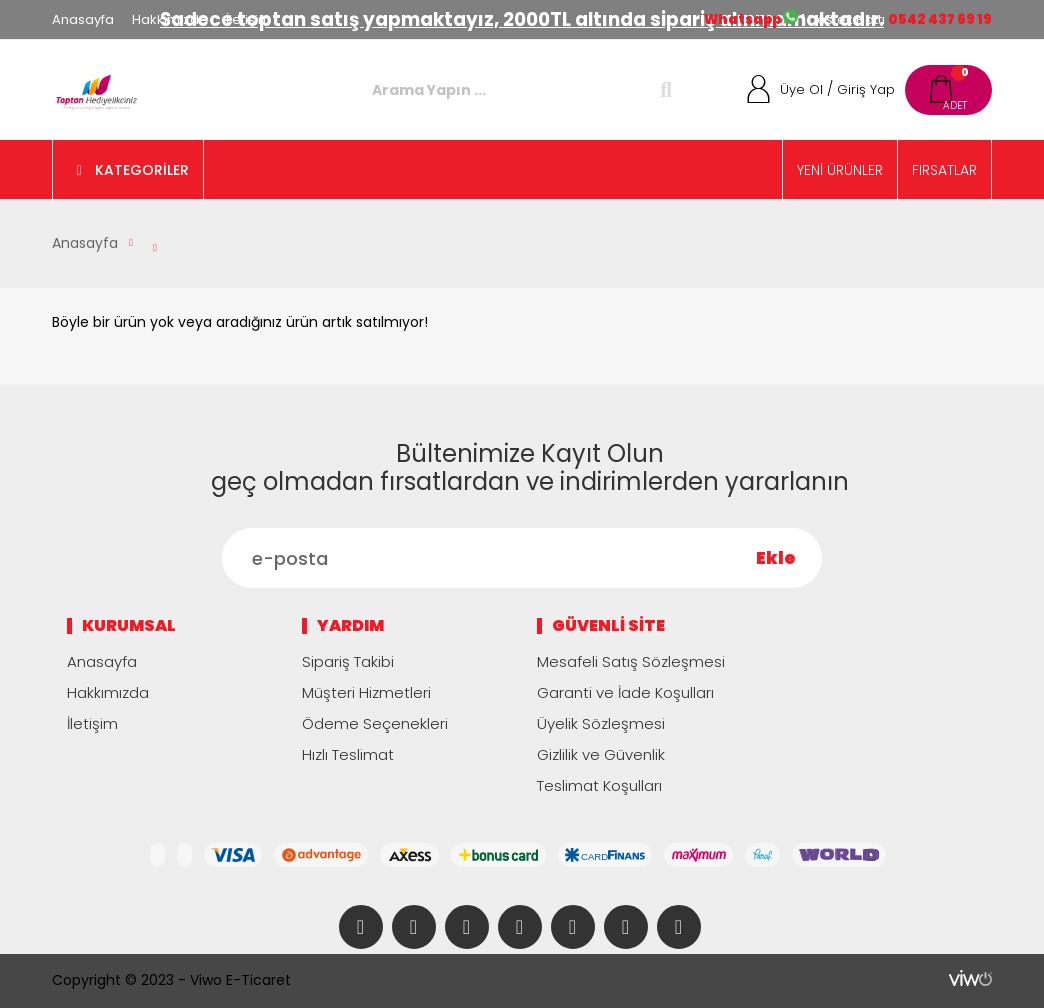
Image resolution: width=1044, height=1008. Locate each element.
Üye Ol (801, 89)
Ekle (776, 558)
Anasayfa (83, 19)
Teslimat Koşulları (599, 785)
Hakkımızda (170, 19)
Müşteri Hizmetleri (366, 692)
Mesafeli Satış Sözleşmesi (631, 661)
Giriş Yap (866, 89)
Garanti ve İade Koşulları (625, 692)
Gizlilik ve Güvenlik (601, 754)
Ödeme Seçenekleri (375, 723)
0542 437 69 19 (940, 19)
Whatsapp (743, 19)
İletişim (248, 19)
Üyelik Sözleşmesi (601, 723)
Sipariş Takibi (348, 661)
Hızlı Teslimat (348, 754)
